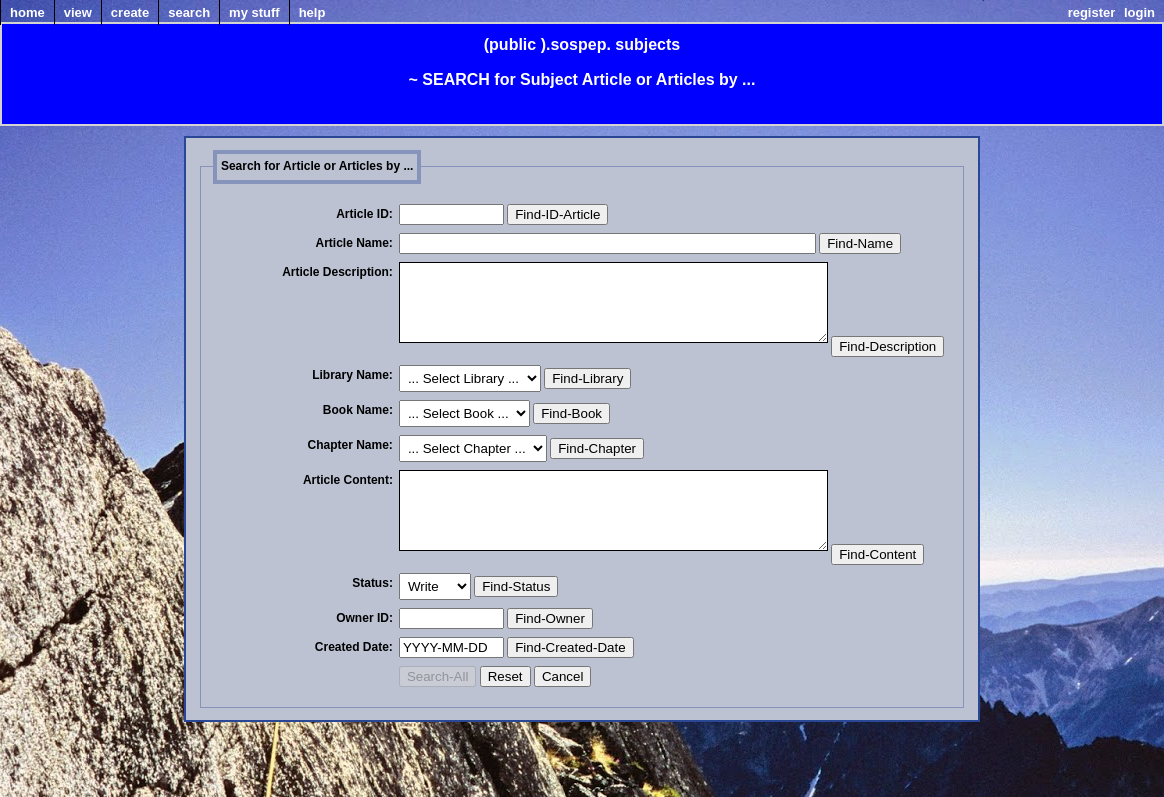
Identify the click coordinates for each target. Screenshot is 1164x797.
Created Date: (354, 722)
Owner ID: (364, 693)
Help (312, 12)
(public (510, 44)
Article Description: (337, 272)
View (78, 12)
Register (1092, 12)
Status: (372, 658)
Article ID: (364, 214)
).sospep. (576, 44)
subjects (647, 44)
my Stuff (254, 12)
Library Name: (352, 412)
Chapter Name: (350, 482)
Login (1139, 12)
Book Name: (358, 447)
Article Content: (348, 517)
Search (189, 12)
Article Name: (354, 243)
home (27, 12)
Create (130, 12)
